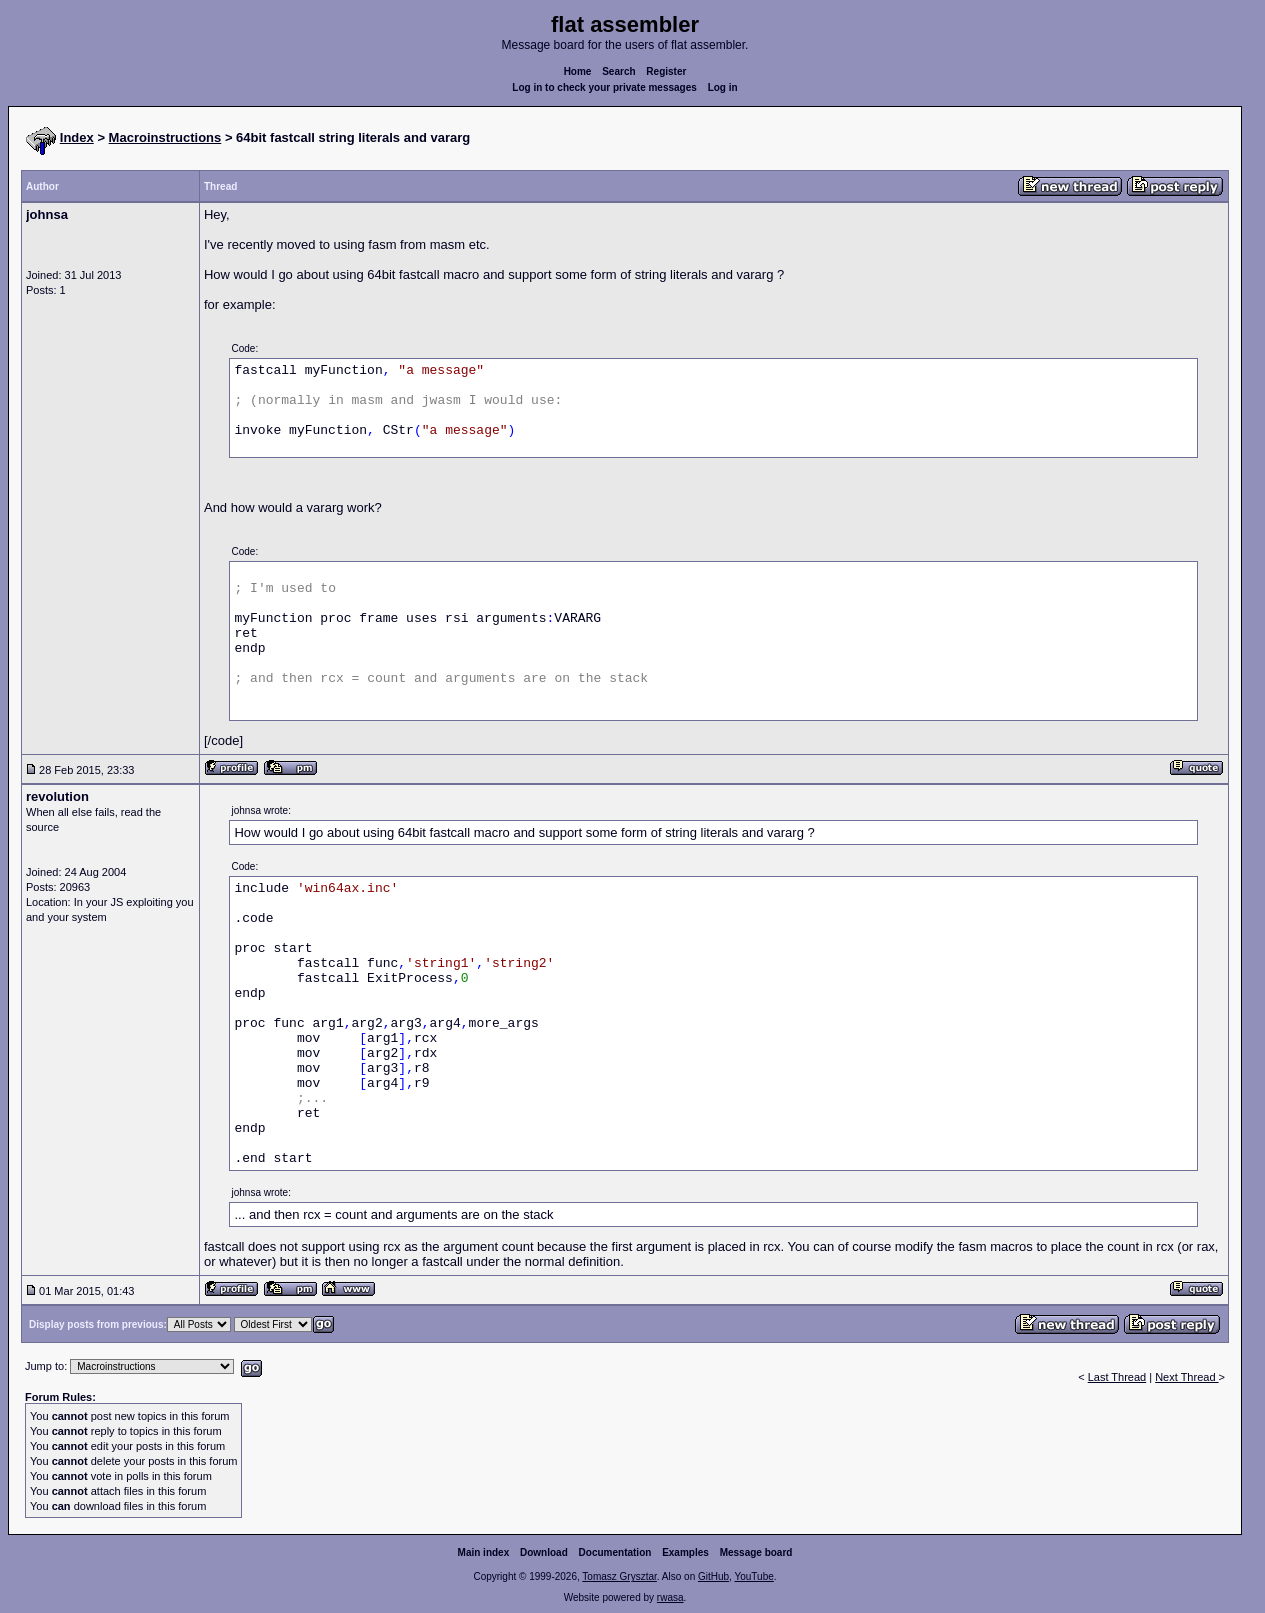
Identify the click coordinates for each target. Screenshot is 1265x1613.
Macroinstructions (165, 137)
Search (618, 71)
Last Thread (1117, 1377)
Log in (723, 87)
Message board (756, 1552)
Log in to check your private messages (604, 87)
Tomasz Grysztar (619, 1576)
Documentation (615, 1552)
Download (544, 1552)
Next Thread (1186, 1377)
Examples (685, 1552)
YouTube (753, 1576)
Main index (484, 1552)
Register (666, 71)
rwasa (670, 1597)
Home (578, 71)
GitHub (713, 1576)
